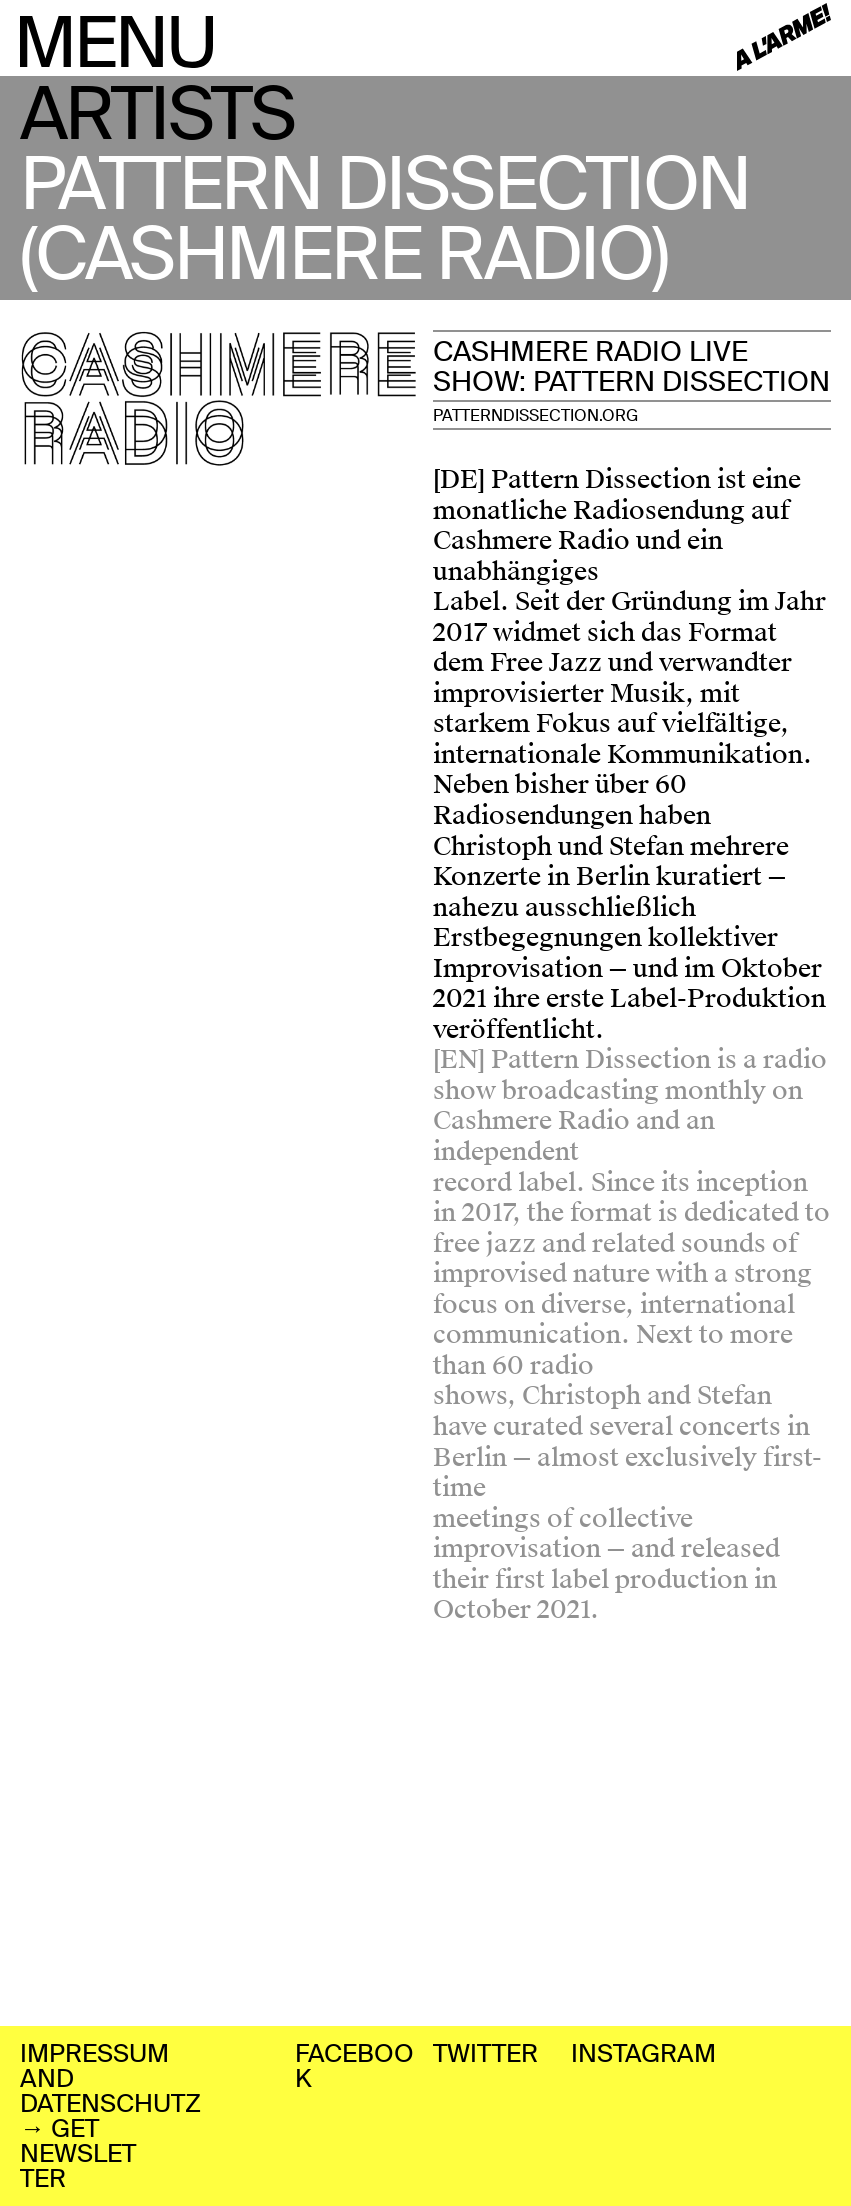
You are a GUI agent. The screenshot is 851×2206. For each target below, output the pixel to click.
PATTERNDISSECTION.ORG (535, 415)
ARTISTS (157, 114)
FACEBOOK (354, 2066)
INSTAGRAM (643, 2053)
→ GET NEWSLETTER (78, 2153)
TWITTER (485, 2053)
